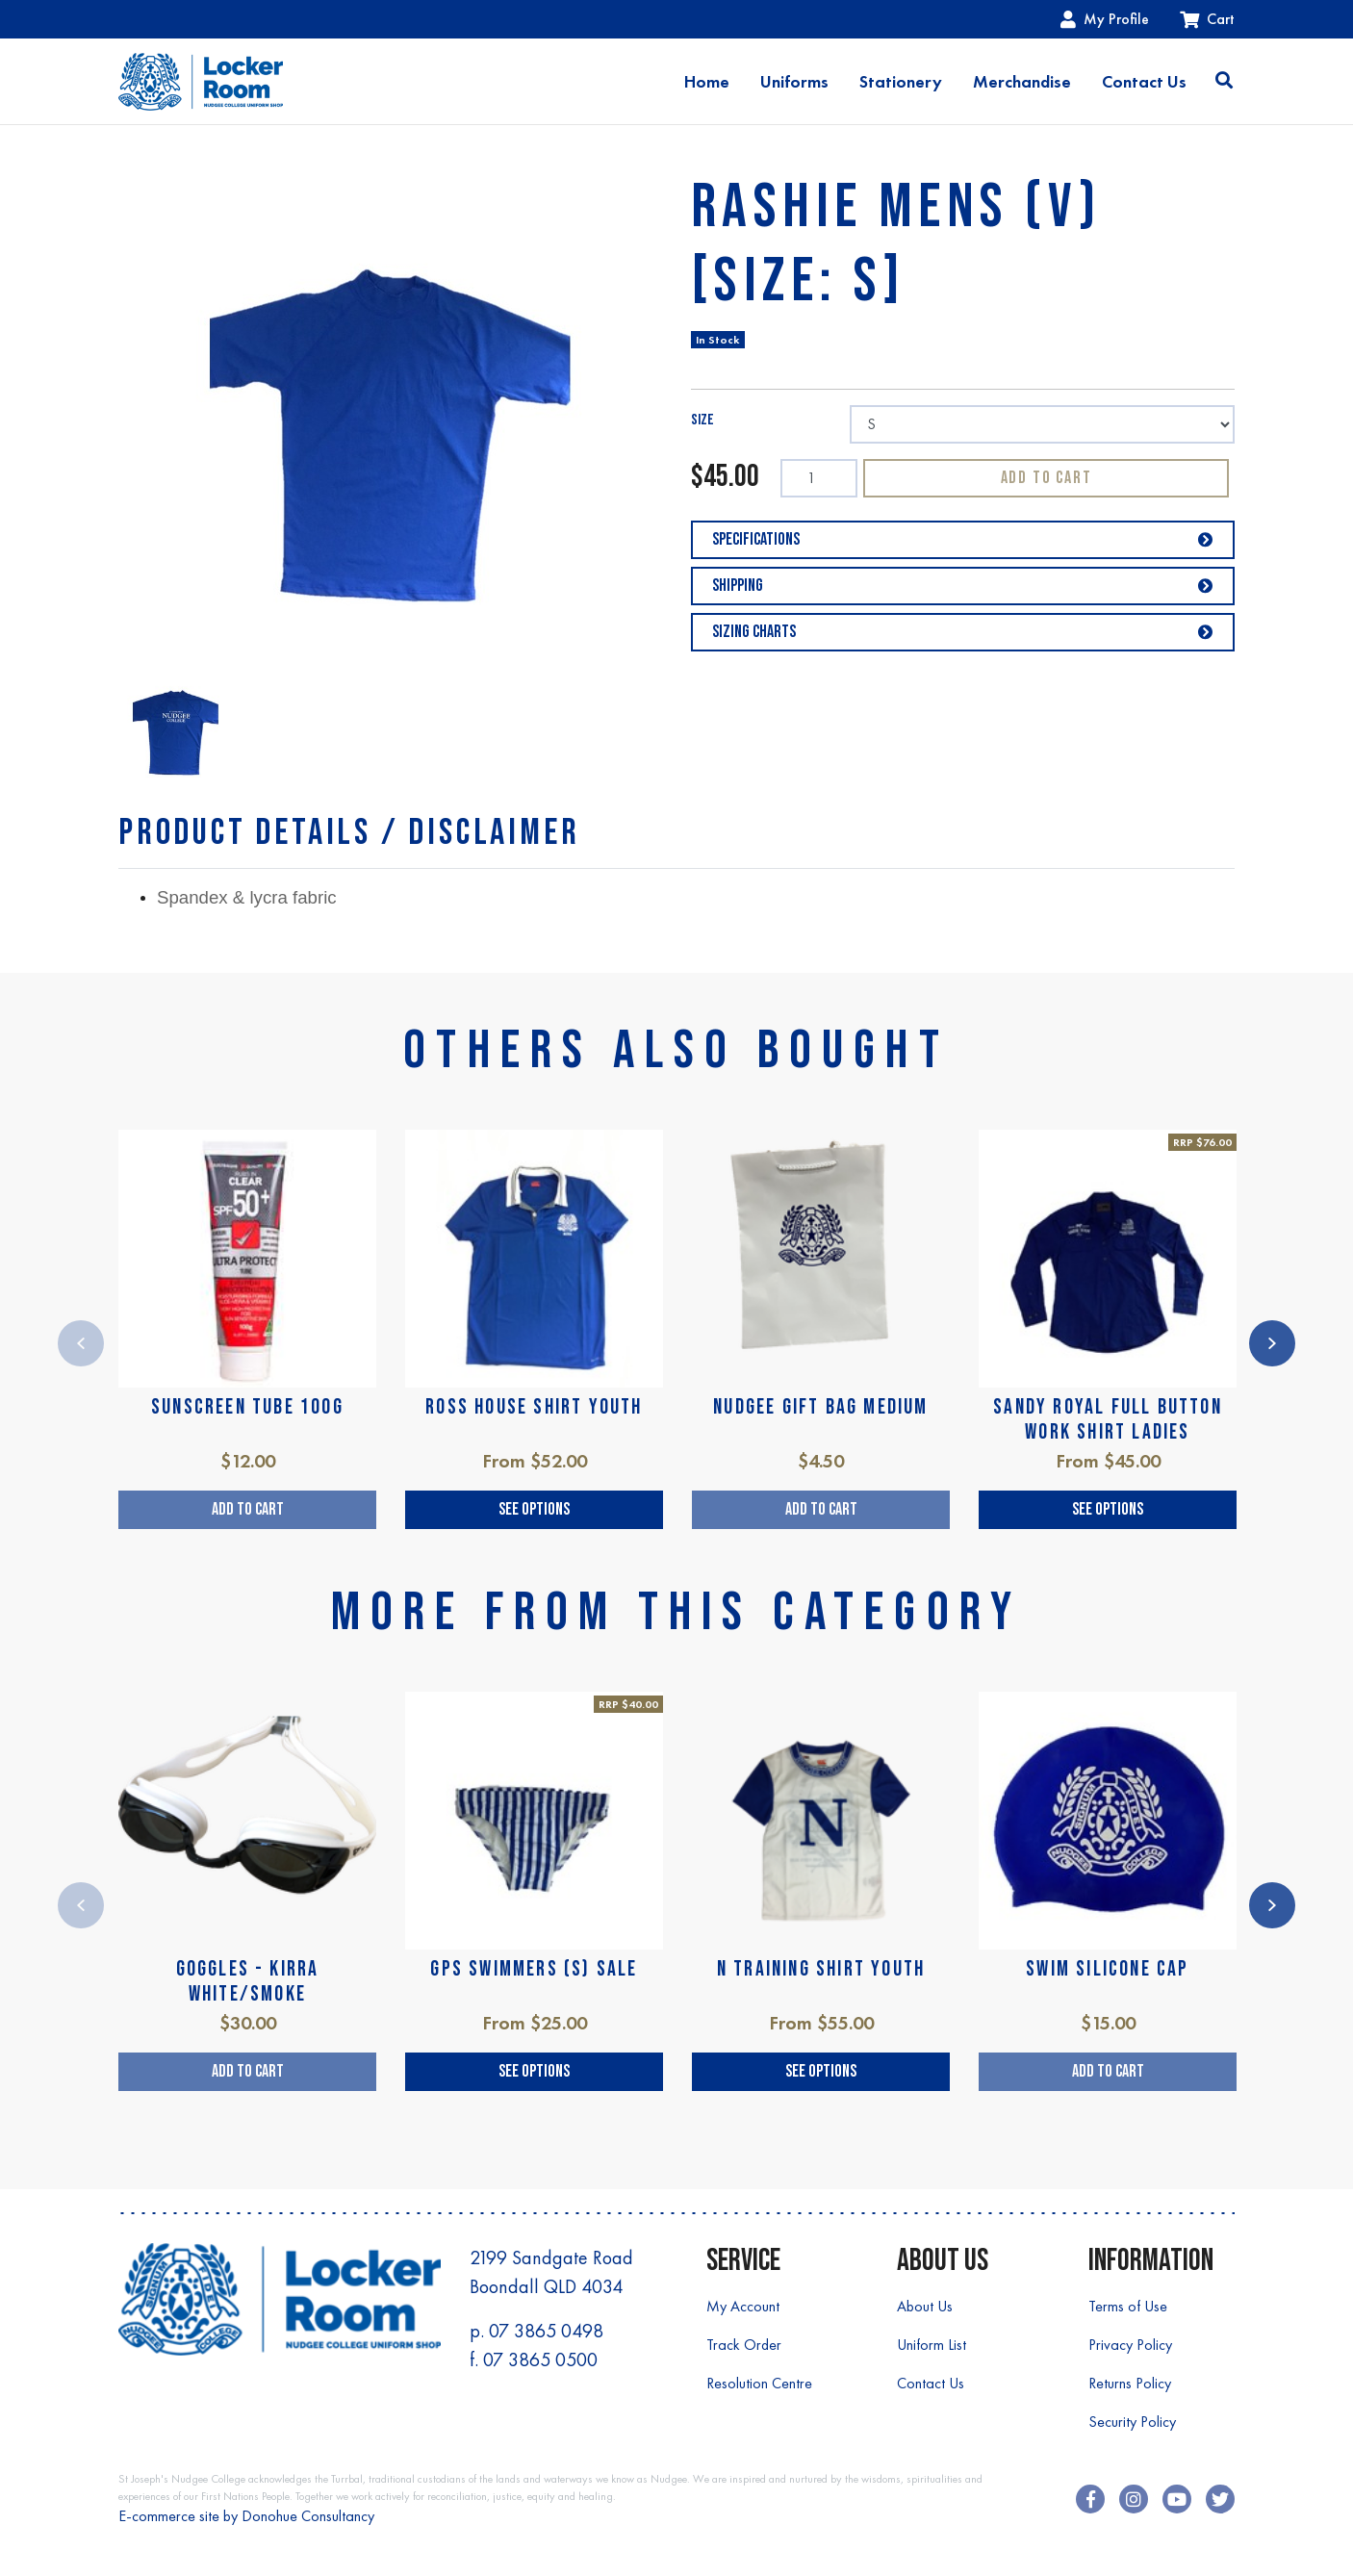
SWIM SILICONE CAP (1107, 1969)
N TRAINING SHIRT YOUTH (821, 1969)
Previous (81, 1343)
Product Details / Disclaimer (348, 832)
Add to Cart (1046, 478)
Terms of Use (1127, 2306)
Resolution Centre (759, 2383)
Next (1272, 1343)
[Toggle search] (1224, 82)
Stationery (900, 81)
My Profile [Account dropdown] (1104, 19)
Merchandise (1022, 81)
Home (706, 81)
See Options (534, 1509)
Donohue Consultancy (308, 2516)
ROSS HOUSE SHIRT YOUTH (533, 1407)
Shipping (962, 585)
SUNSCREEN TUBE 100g (247, 1407)
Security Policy (1132, 2421)
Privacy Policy (1130, 2344)
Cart (1207, 19)
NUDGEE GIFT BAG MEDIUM (820, 1407)
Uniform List (931, 2344)
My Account (742, 2306)
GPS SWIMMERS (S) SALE (533, 1969)
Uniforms (794, 81)
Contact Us (1144, 81)
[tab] (348, 833)
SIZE (702, 420)
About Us (925, 2306)
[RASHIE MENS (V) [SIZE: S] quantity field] (818, 478)
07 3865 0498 (546, 2330)
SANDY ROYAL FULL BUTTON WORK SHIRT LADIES (1107, 1419)
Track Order (743, 2344)
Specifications (962, 539)
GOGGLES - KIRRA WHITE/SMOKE (247, 1981)
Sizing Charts (962, 632)
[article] (247, 1329)
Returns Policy (1129, 2383)
